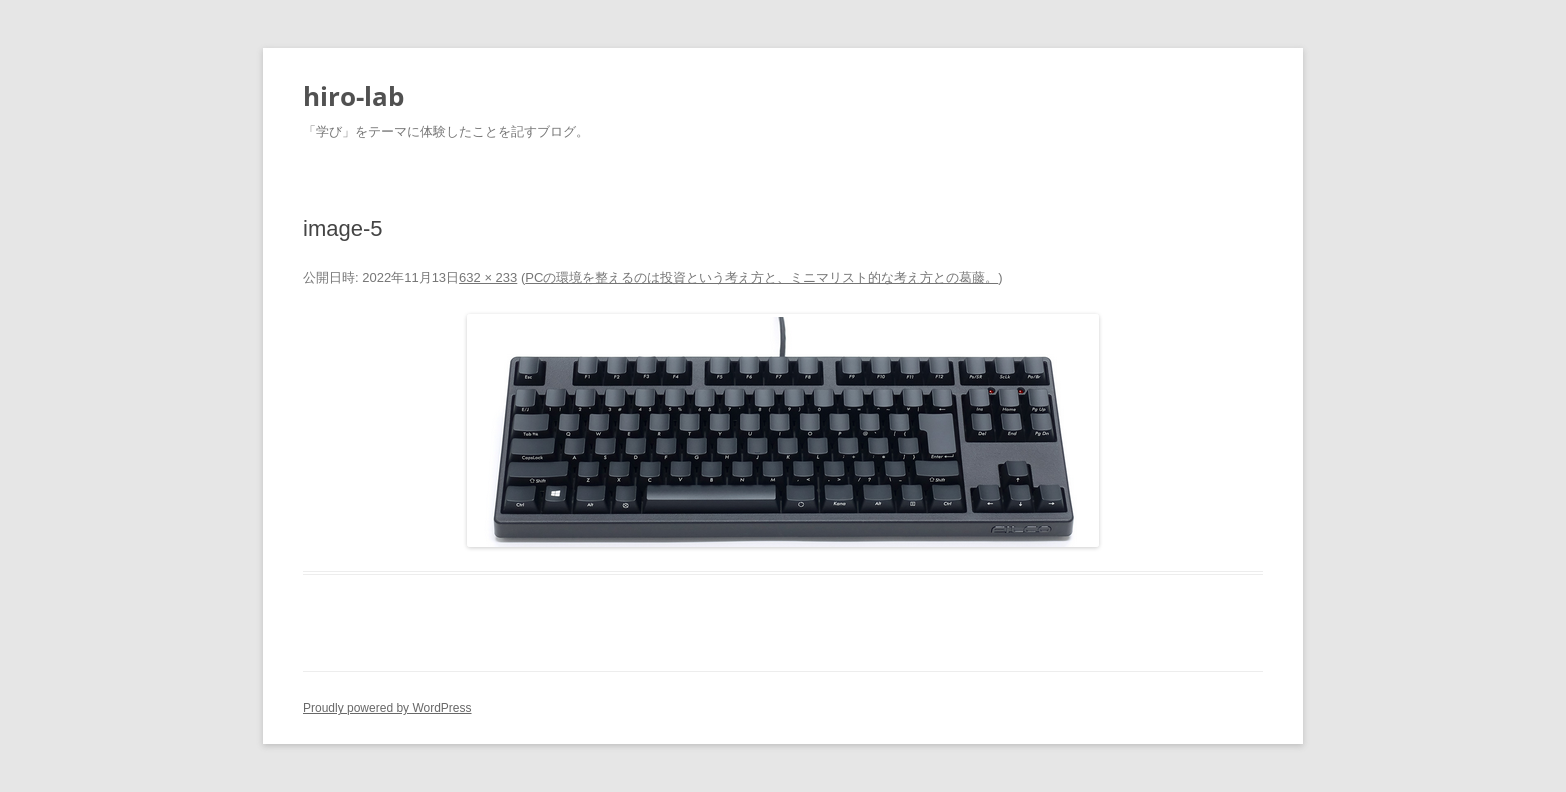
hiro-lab (353, 96)
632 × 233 (488, 277)
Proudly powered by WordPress (387, 708)
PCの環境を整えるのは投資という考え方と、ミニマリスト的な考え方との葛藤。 (761, 277)
